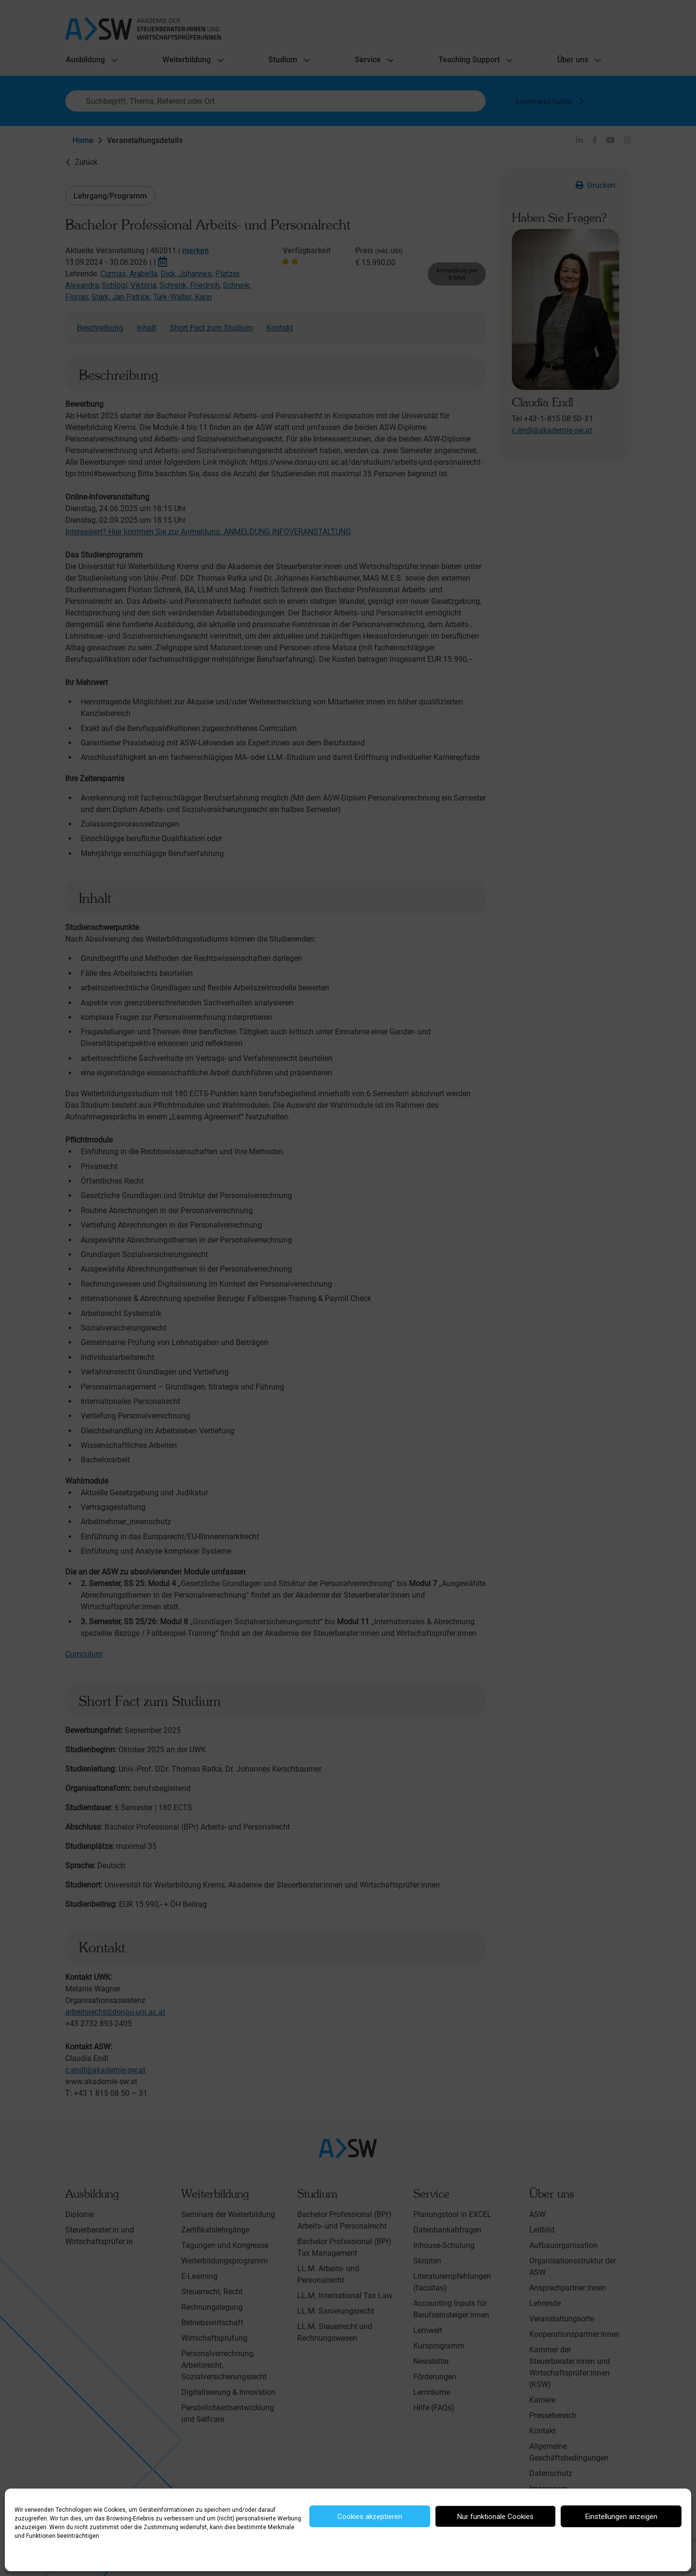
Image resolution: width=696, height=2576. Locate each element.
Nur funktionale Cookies (495, 2516)
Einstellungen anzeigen (621, 2516)
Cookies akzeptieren (369, 2516)
